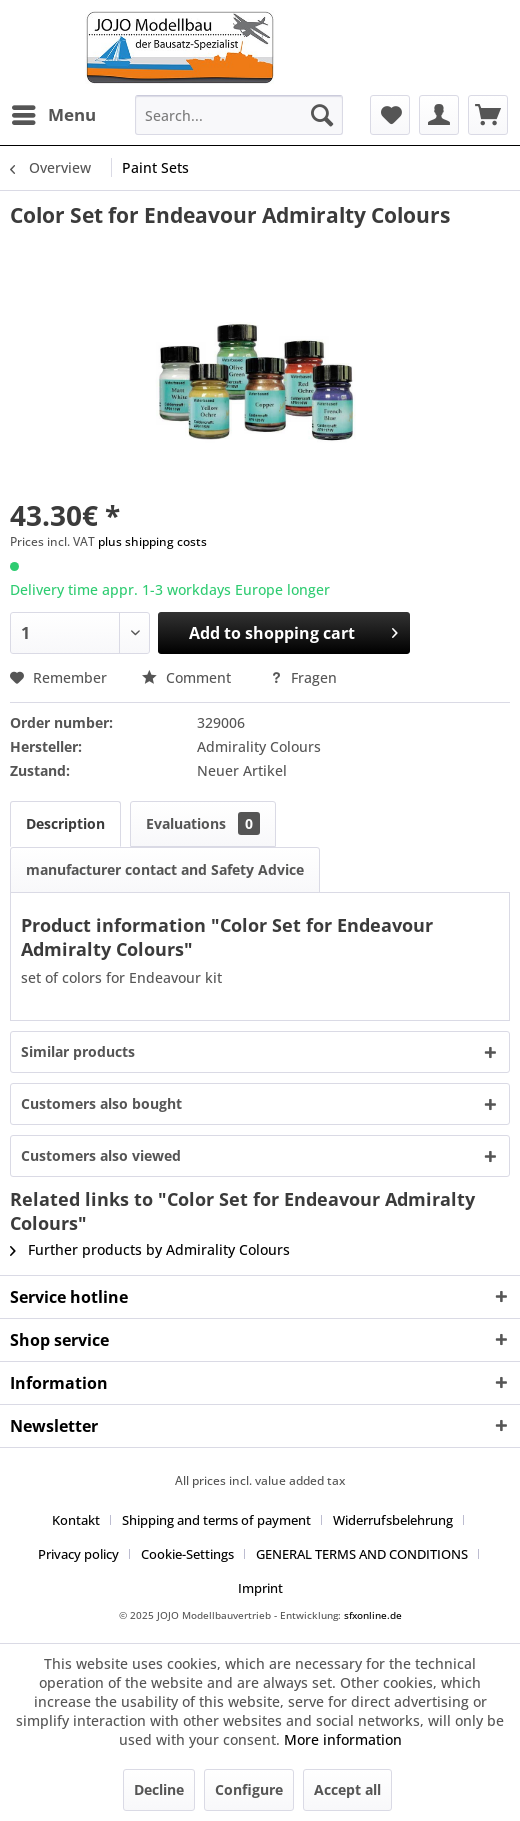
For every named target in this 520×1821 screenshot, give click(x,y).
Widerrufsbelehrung (393, 1520)
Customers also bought (101, 1103)
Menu (54, 112)
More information (343, 1739)
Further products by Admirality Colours (150, 1249)
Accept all (347, 1789)
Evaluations (203, 823)
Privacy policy (78, 1554)
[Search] (322, 115)
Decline (159, 1789)
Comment (188, 677)
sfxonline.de (373, 1615)
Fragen (303, 677)
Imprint (260, 1588)
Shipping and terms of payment (216, 1520)
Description (65, 823)
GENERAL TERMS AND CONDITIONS (362, 1554)
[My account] (439, 115)
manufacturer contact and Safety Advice (165, 869)
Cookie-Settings (187, 1554)
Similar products (78, 1051)
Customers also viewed (101, 1155)
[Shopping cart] (488, 115)
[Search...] (239, 115)
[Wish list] (390, 115)
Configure (249, 1789)
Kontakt (76, 1520)
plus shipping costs (152, 541)
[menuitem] (53, 115)
